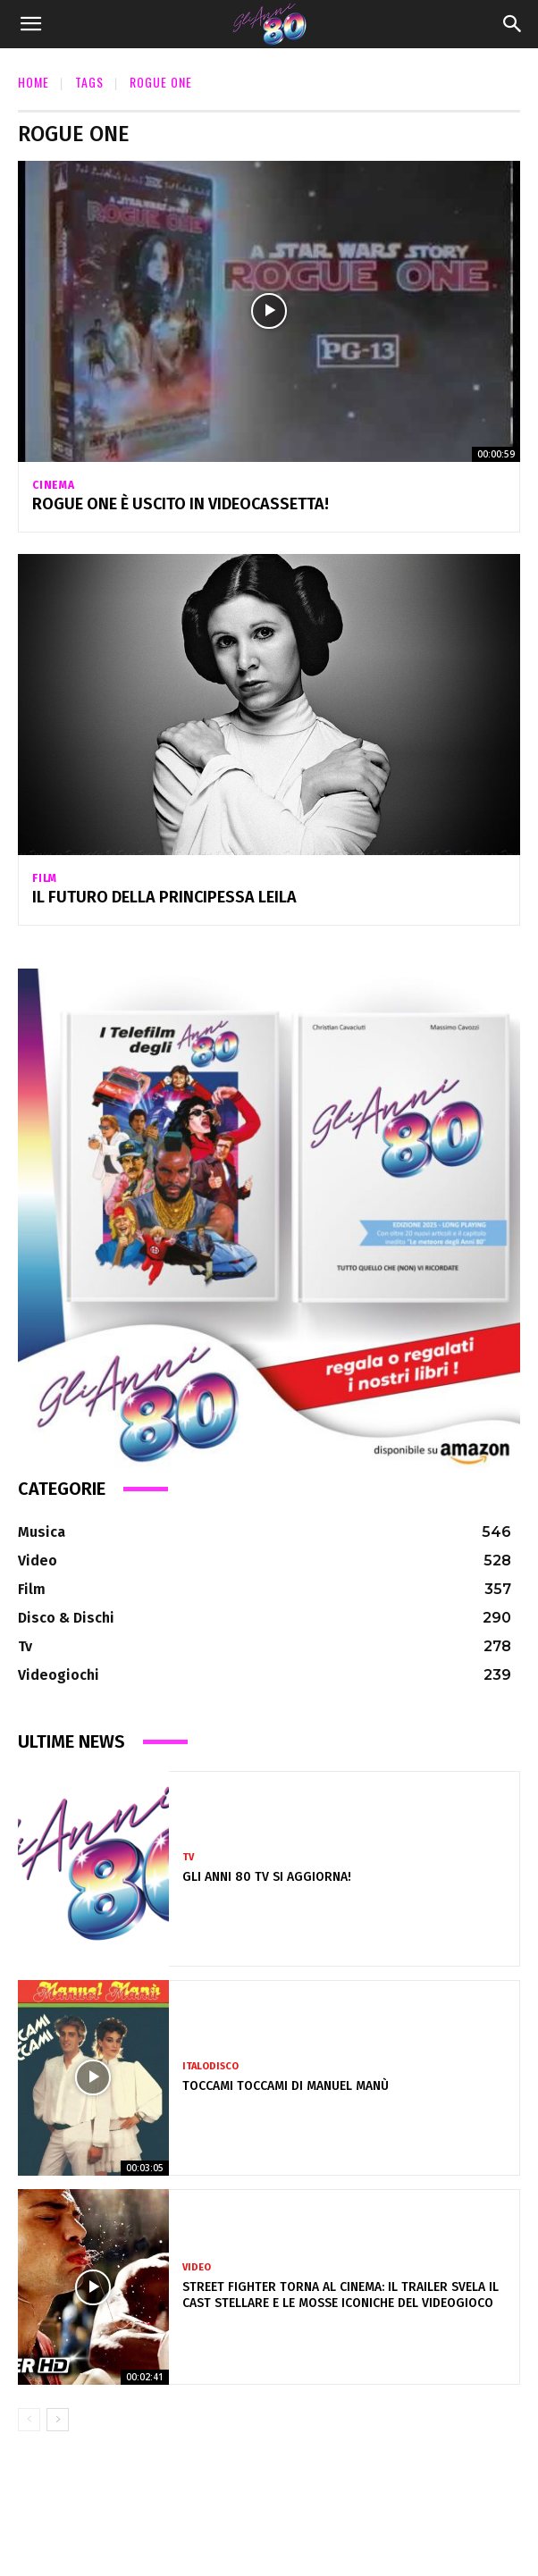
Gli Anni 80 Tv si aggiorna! (266, 1876)
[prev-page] (29, 2419)
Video (196, 2267)
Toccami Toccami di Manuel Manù (285, 2086)
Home (33, 81)
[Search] (513, 24)
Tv (188, 1857)
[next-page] (57, 2419)
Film (44, 878)
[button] (30, 24)
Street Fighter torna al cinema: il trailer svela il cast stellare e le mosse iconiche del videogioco (340, 2295)
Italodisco (210, 2066)
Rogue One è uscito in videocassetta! (180, 504)
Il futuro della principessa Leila (164, 897)
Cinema (53, 485)
